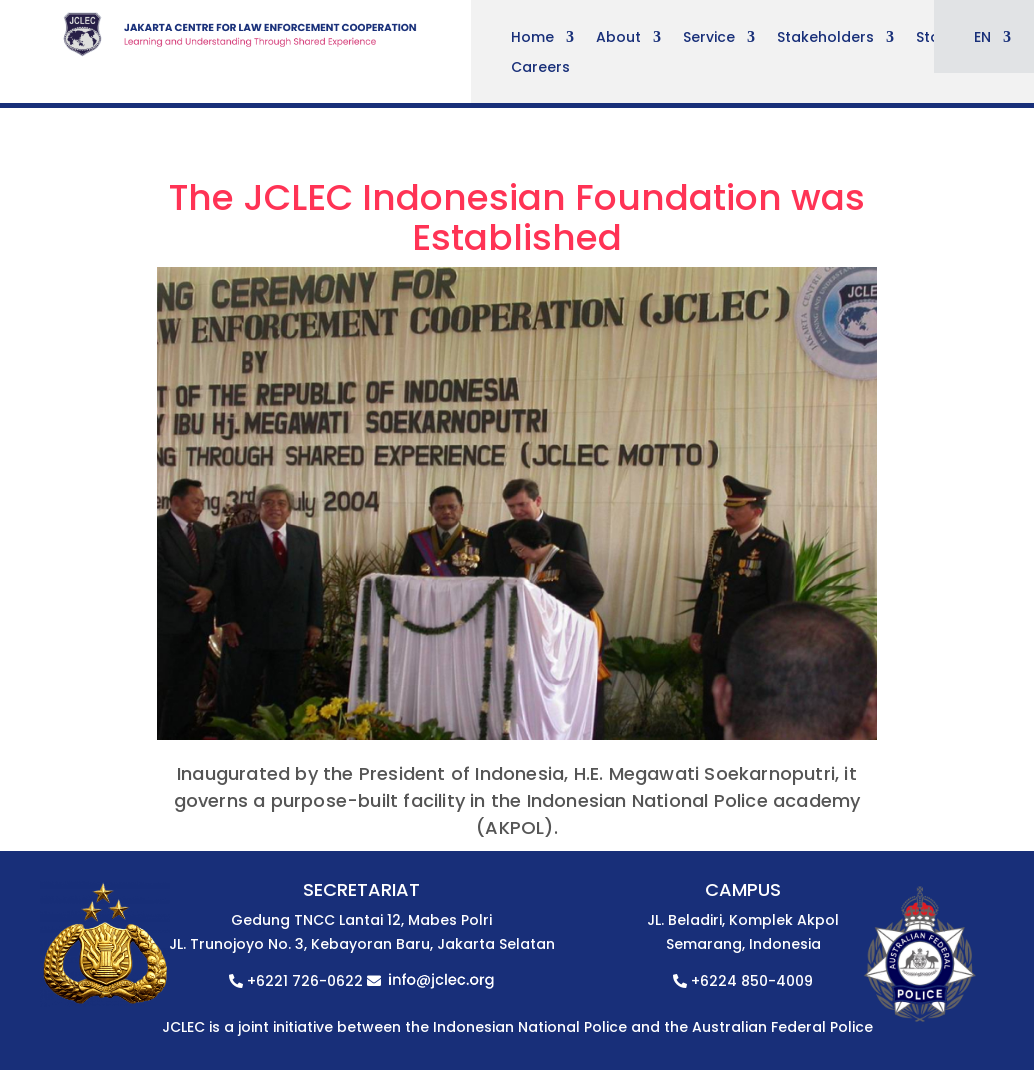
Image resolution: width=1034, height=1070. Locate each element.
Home (532, 38)
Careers (540, 68)
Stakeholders (825, 38)
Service (709, 38)
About (618, 38)
